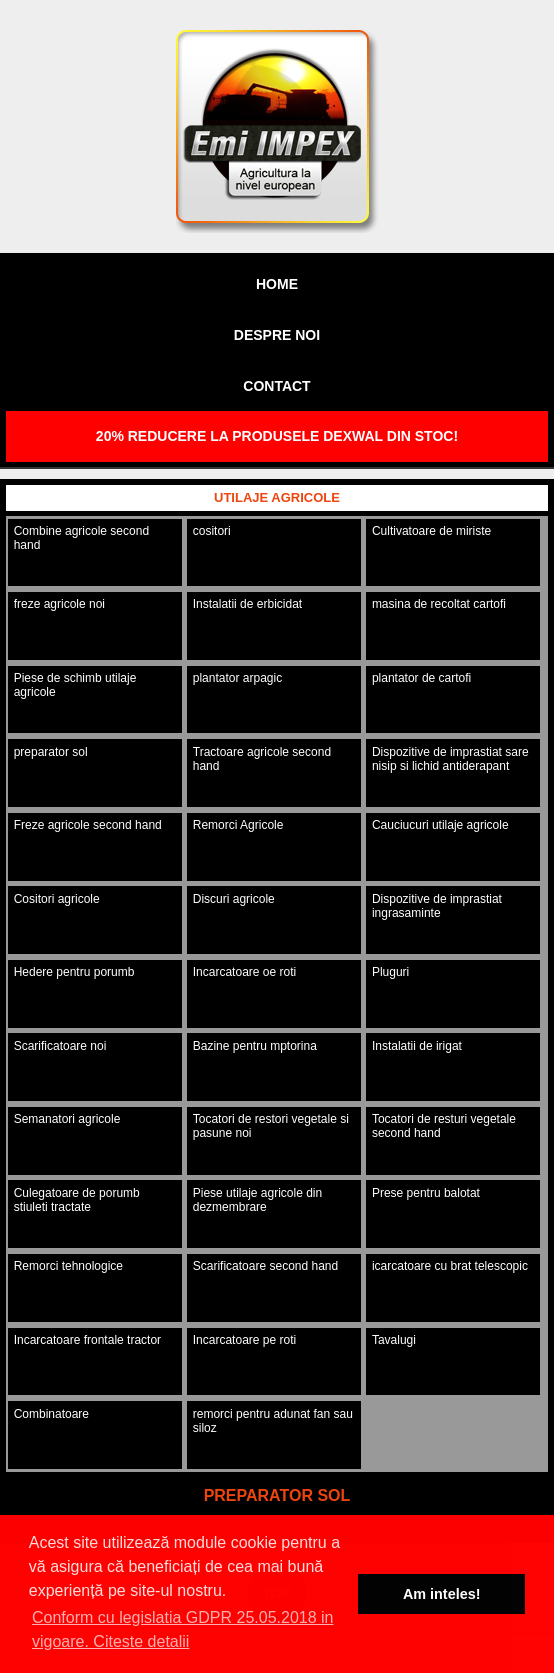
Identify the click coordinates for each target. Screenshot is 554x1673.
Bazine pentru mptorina (255, 1046)
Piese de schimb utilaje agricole (75, 685)
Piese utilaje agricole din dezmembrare (257, 1200)
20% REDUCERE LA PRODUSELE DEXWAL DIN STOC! (277, 436)
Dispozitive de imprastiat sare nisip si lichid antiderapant (450, 759)
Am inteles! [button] (442, 1594)
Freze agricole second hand (88, 825)
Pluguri (390, 972)
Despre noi (277, 335)
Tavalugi (394, 1340)
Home (277, 284)
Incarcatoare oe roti (244, 972)
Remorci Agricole (238, 825)
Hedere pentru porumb (74, 972)
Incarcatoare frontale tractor (87, 1340)
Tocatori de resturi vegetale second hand (444, 1126)
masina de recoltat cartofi (439, 604)
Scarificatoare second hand (265, 1266)
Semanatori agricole (67, 1119)
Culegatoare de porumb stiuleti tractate (77, 1200)
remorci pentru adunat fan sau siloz (273, 1421)
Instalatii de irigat (417, 1046)
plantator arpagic (237, 678)
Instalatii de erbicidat (247, 604)
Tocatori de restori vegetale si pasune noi (271, 1126)
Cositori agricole (57, 899)
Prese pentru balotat (426, 1193)
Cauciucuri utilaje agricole (440, 825)
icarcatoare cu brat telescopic (450, 1266)
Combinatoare (51, 1414)
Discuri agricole (234, 899)
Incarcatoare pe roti (244, 1340)
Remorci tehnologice (68, 1266)
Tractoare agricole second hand (262, 759)
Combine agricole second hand (81, 538)
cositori (212, 531)
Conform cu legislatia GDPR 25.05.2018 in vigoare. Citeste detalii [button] (183, 1629)
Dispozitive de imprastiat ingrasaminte (437, 906)
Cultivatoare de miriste (431, 531)
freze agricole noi (59, 604)
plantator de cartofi (421, 678)
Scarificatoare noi (60, 1046)
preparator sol (51, 752)
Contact (276, 386)
